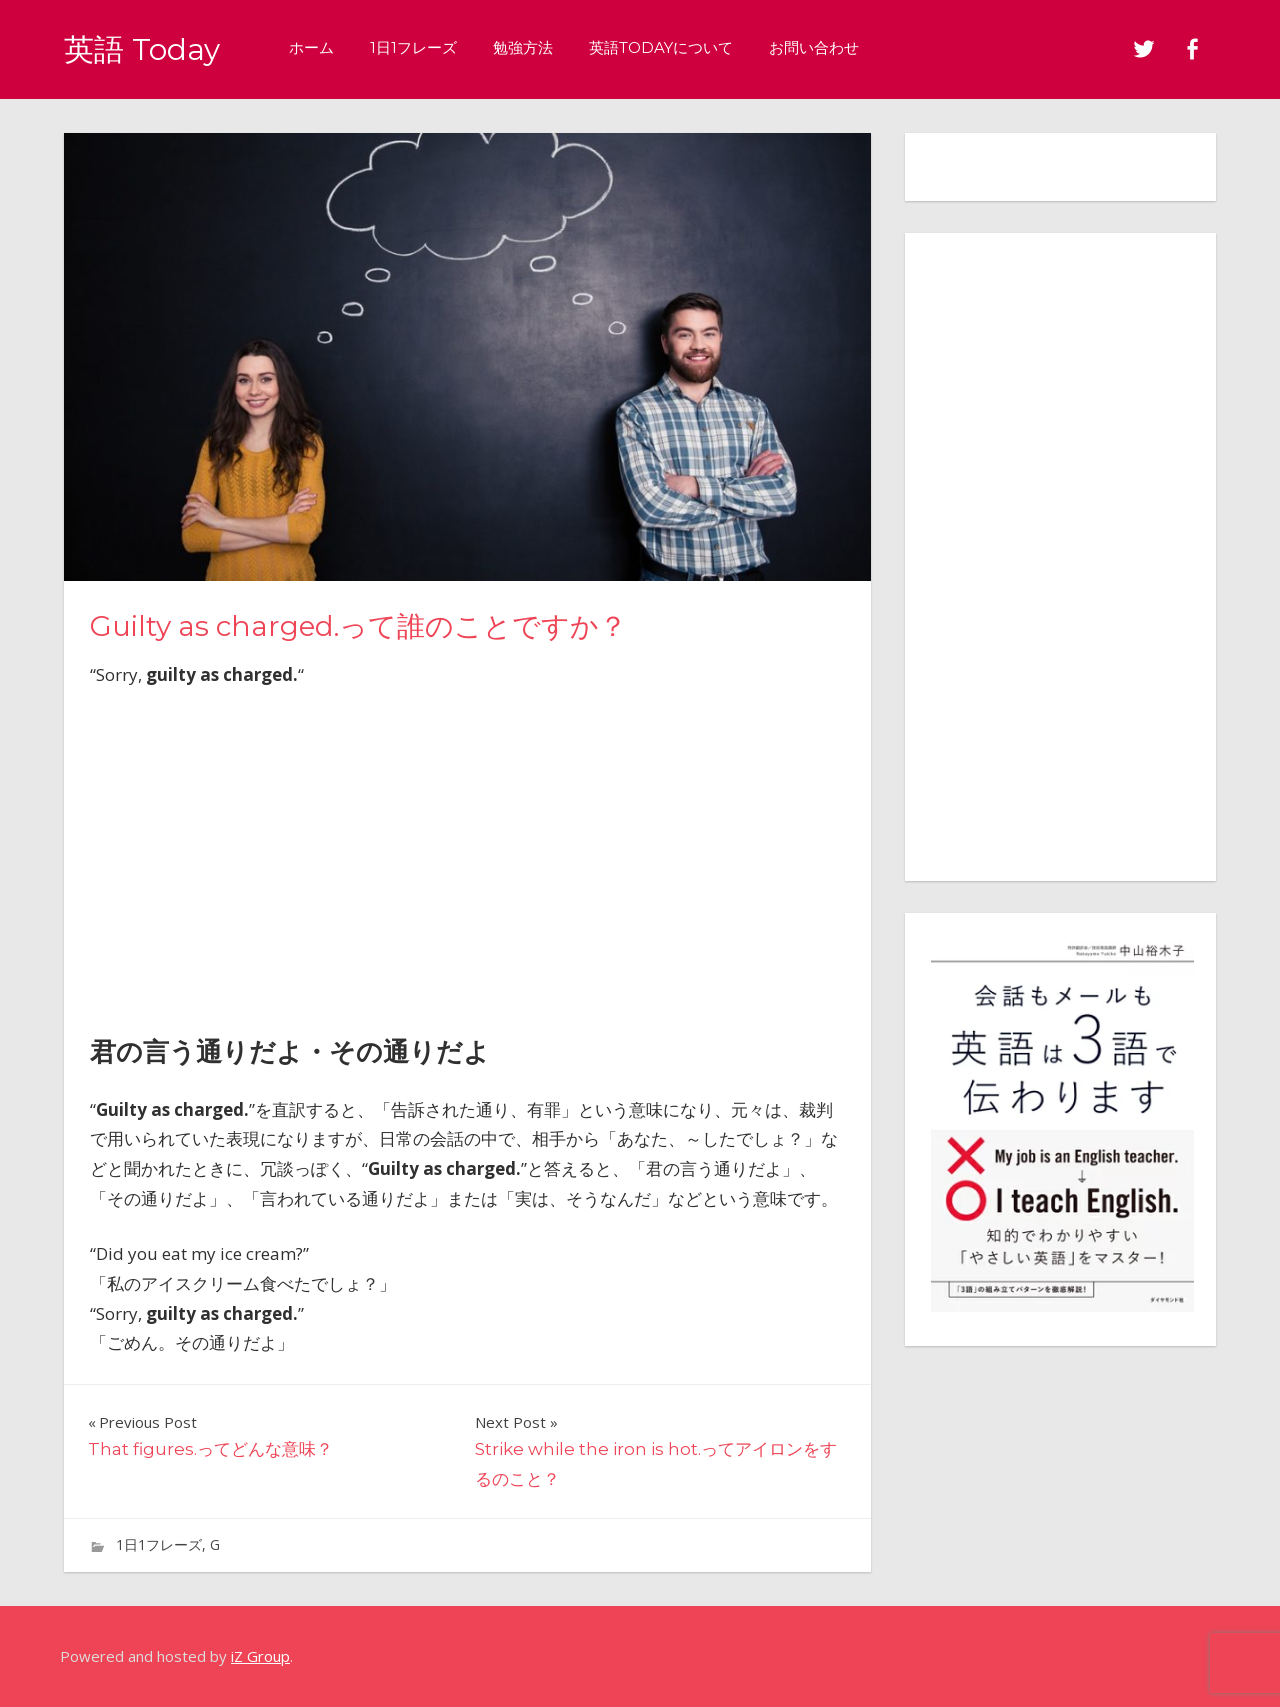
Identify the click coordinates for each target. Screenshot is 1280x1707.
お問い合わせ (823, 47)
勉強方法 (532, 47)
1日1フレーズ (422, 47)
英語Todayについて (670, 47)
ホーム (320, 47)
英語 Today (146, 48)
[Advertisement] (467, 855)
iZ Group (260, 1656)
